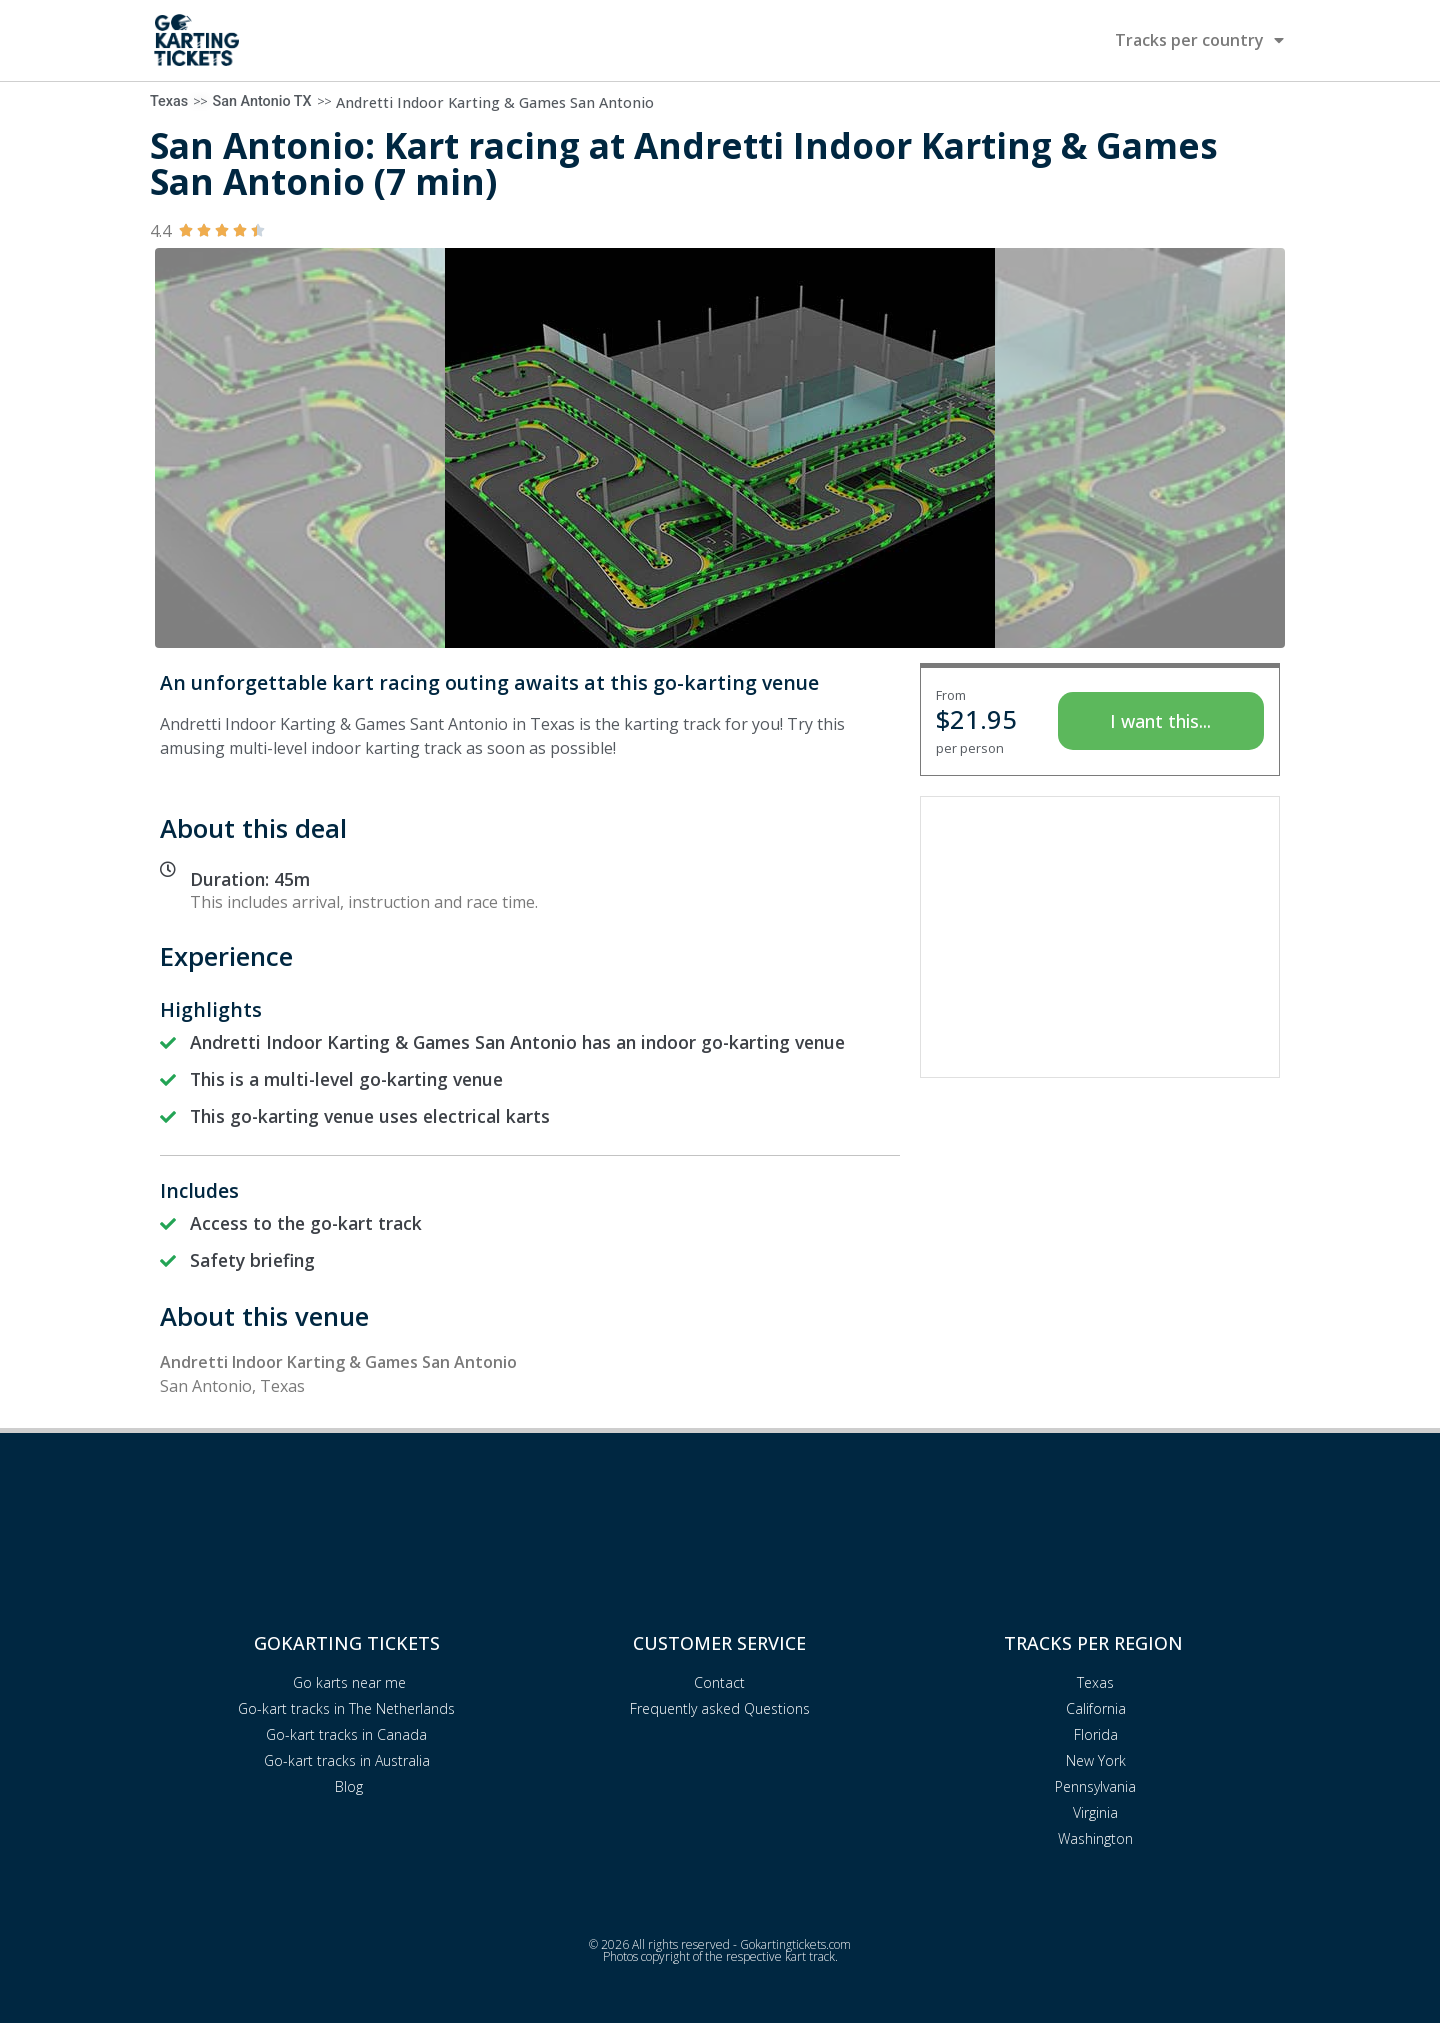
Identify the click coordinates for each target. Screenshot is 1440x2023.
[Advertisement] (1100, 937)
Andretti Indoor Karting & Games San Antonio (495, 102)
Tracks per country (1199, 40)
